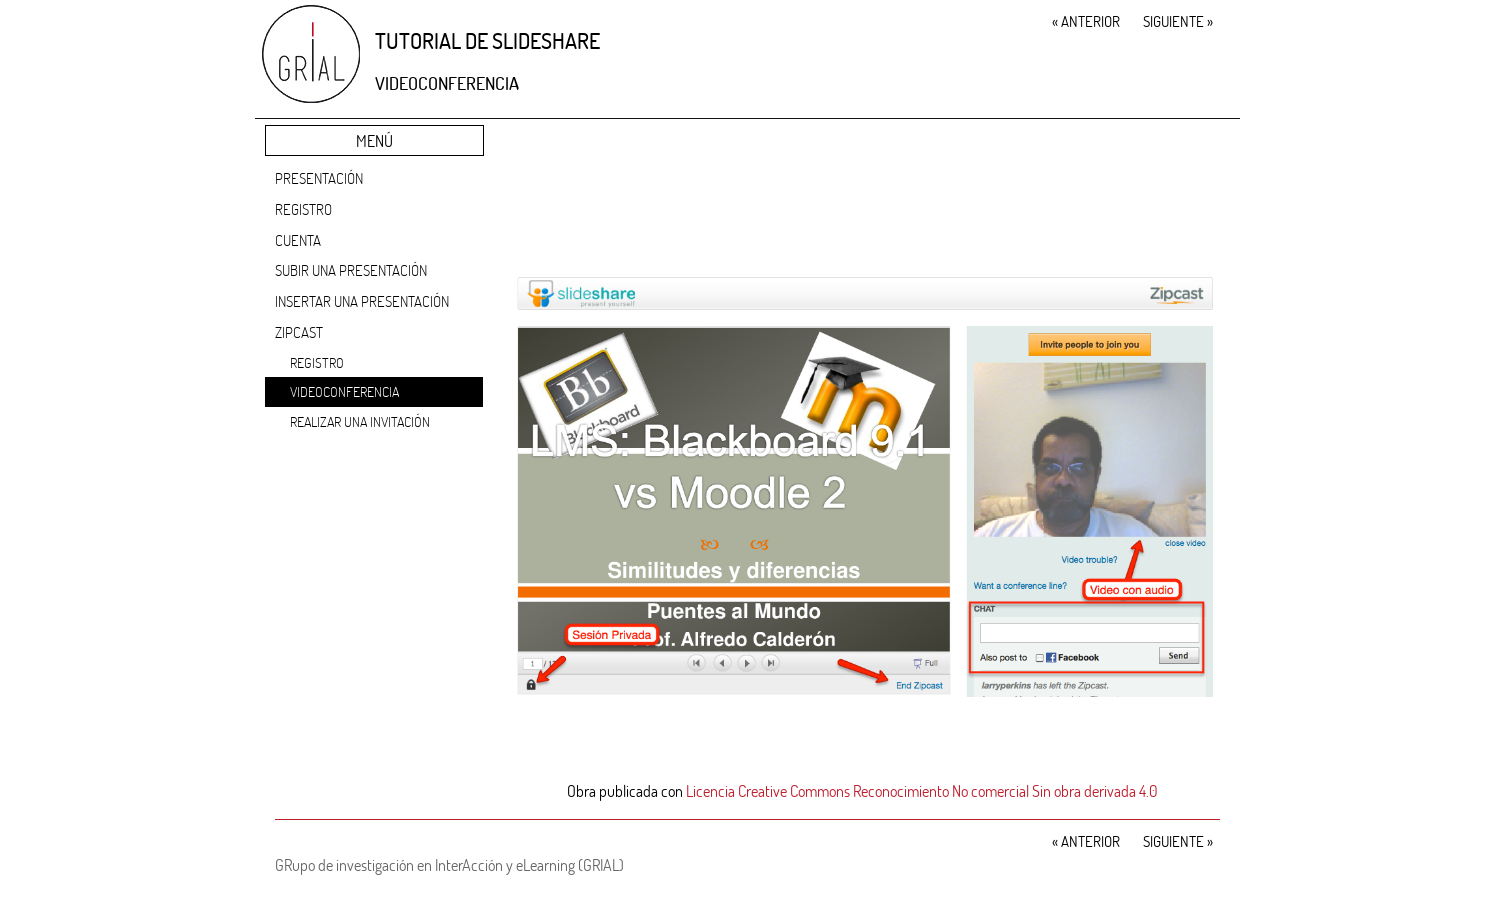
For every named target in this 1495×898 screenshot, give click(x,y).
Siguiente (1178, 21)
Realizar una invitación (360, 421)
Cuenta (298, 240)
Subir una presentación (351, 270)
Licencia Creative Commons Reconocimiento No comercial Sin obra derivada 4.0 (922, 790)
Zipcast (299, 332)
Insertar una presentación (362, 301)
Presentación (319, 178)
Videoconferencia (344, 391)
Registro (303, 209)
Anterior (1086, 21)
